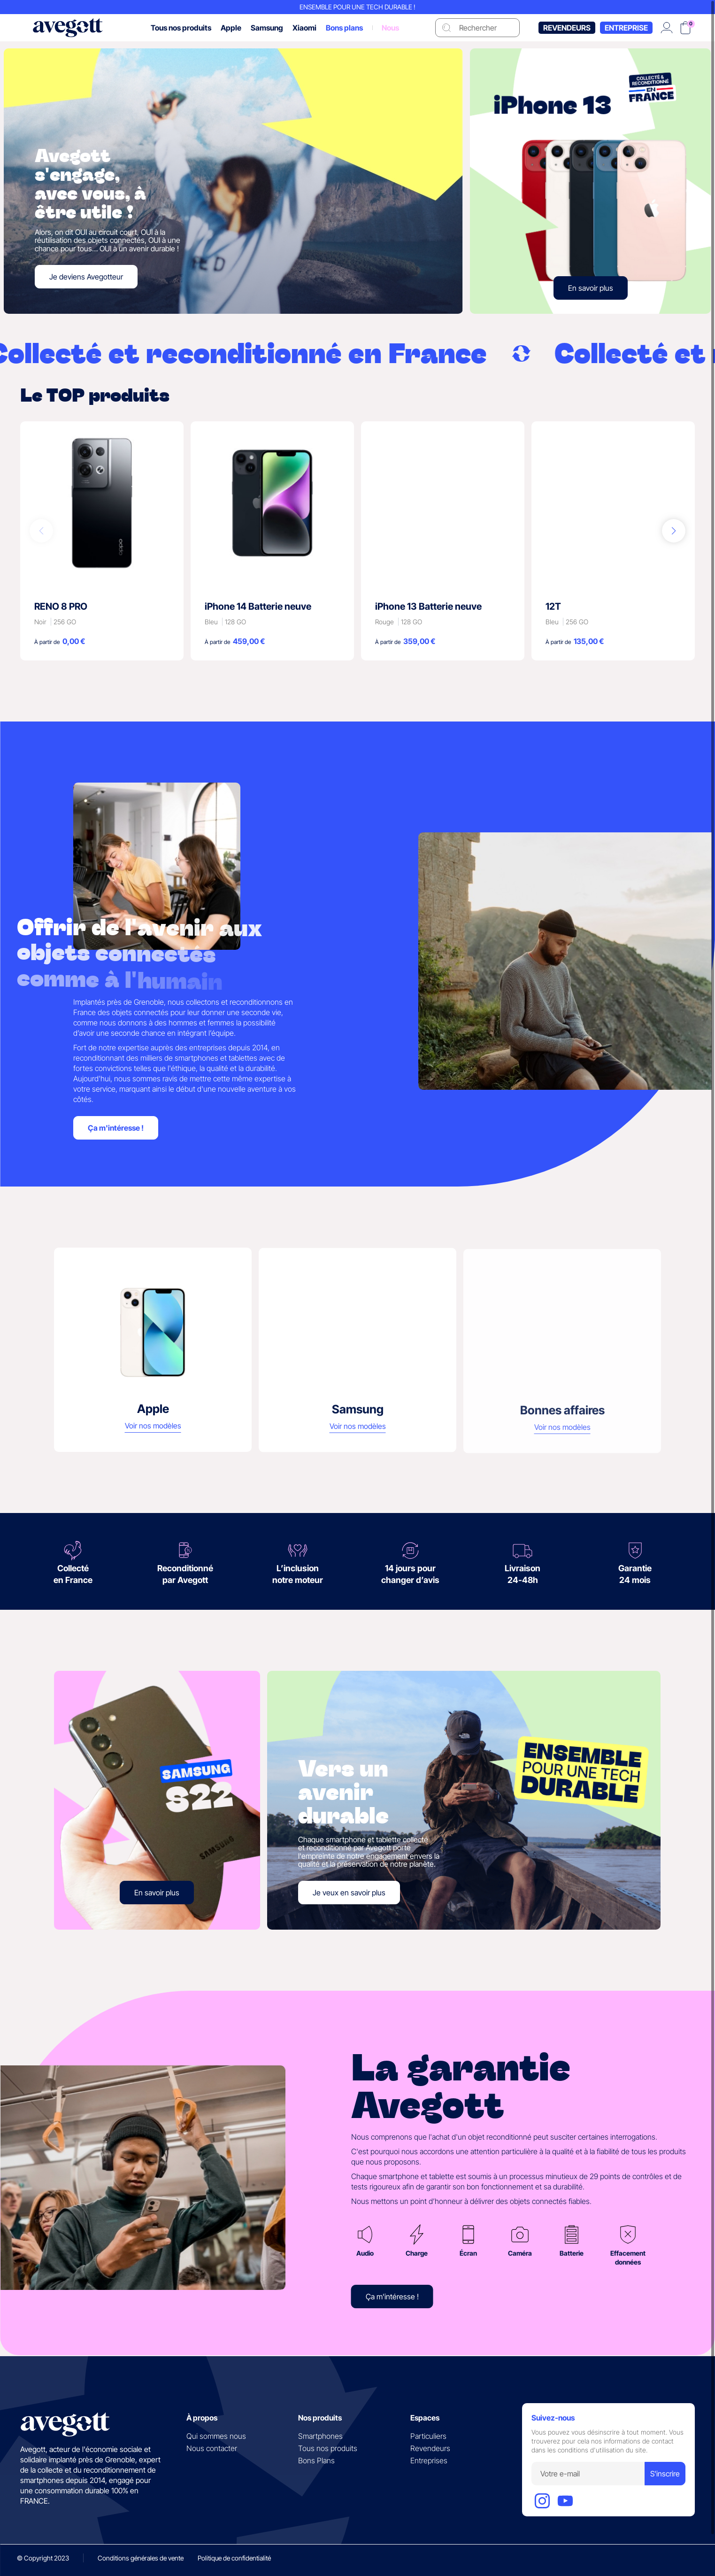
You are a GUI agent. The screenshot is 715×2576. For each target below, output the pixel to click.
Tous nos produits (327, 2448)
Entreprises (428, 2460)
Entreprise (626, 38)
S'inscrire (665, 2473)
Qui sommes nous (216, 2436)
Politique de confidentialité (234, 2558)
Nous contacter (211, 2448)
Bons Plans (316, 2460)
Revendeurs (567, 38)
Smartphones (320, 2436)
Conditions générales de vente (141, 2558)
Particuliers (428, 2436)
